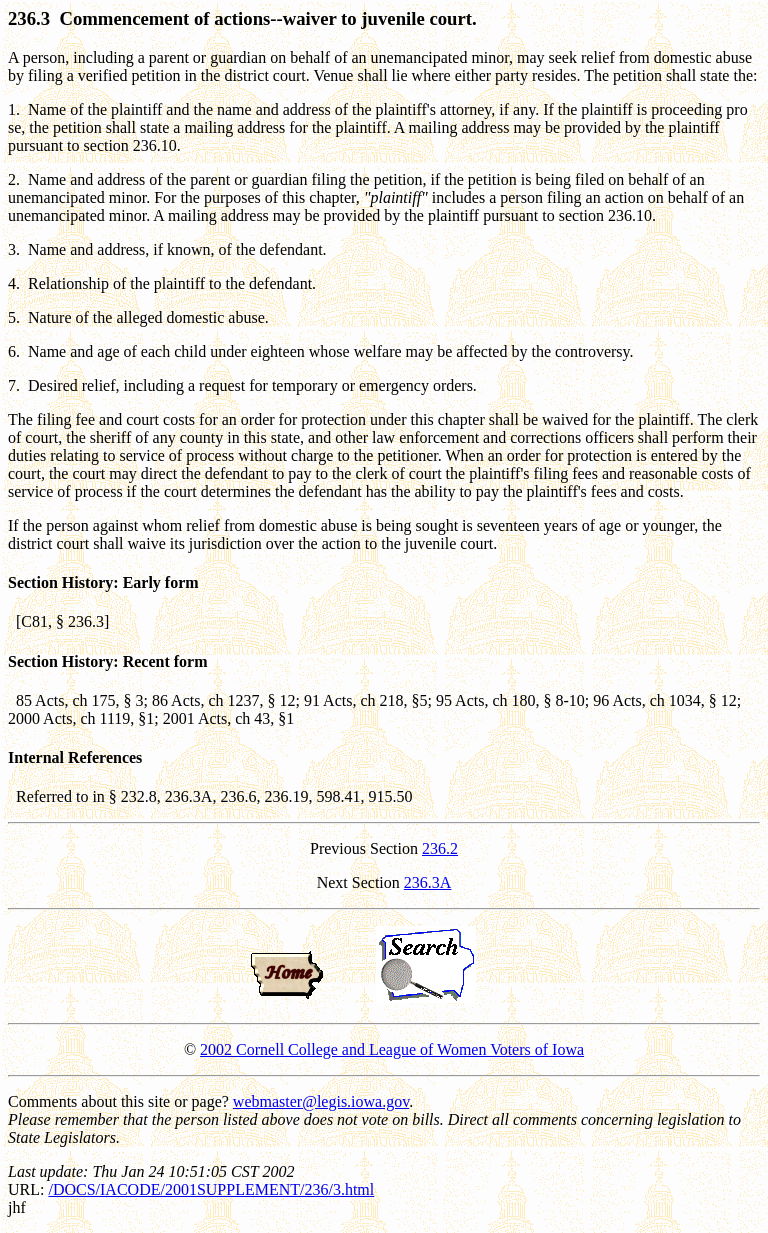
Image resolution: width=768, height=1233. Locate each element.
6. (14, 351)
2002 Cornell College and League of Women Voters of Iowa (392, 1049)
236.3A (428, 882)
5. (14, 317)
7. (14, 385)
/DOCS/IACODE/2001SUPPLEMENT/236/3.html (211, 1189)
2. (14, 179)
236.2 (440, 848)
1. (14, 109)
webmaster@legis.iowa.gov (321, 1101)
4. (14, 283)
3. (14, 249)
